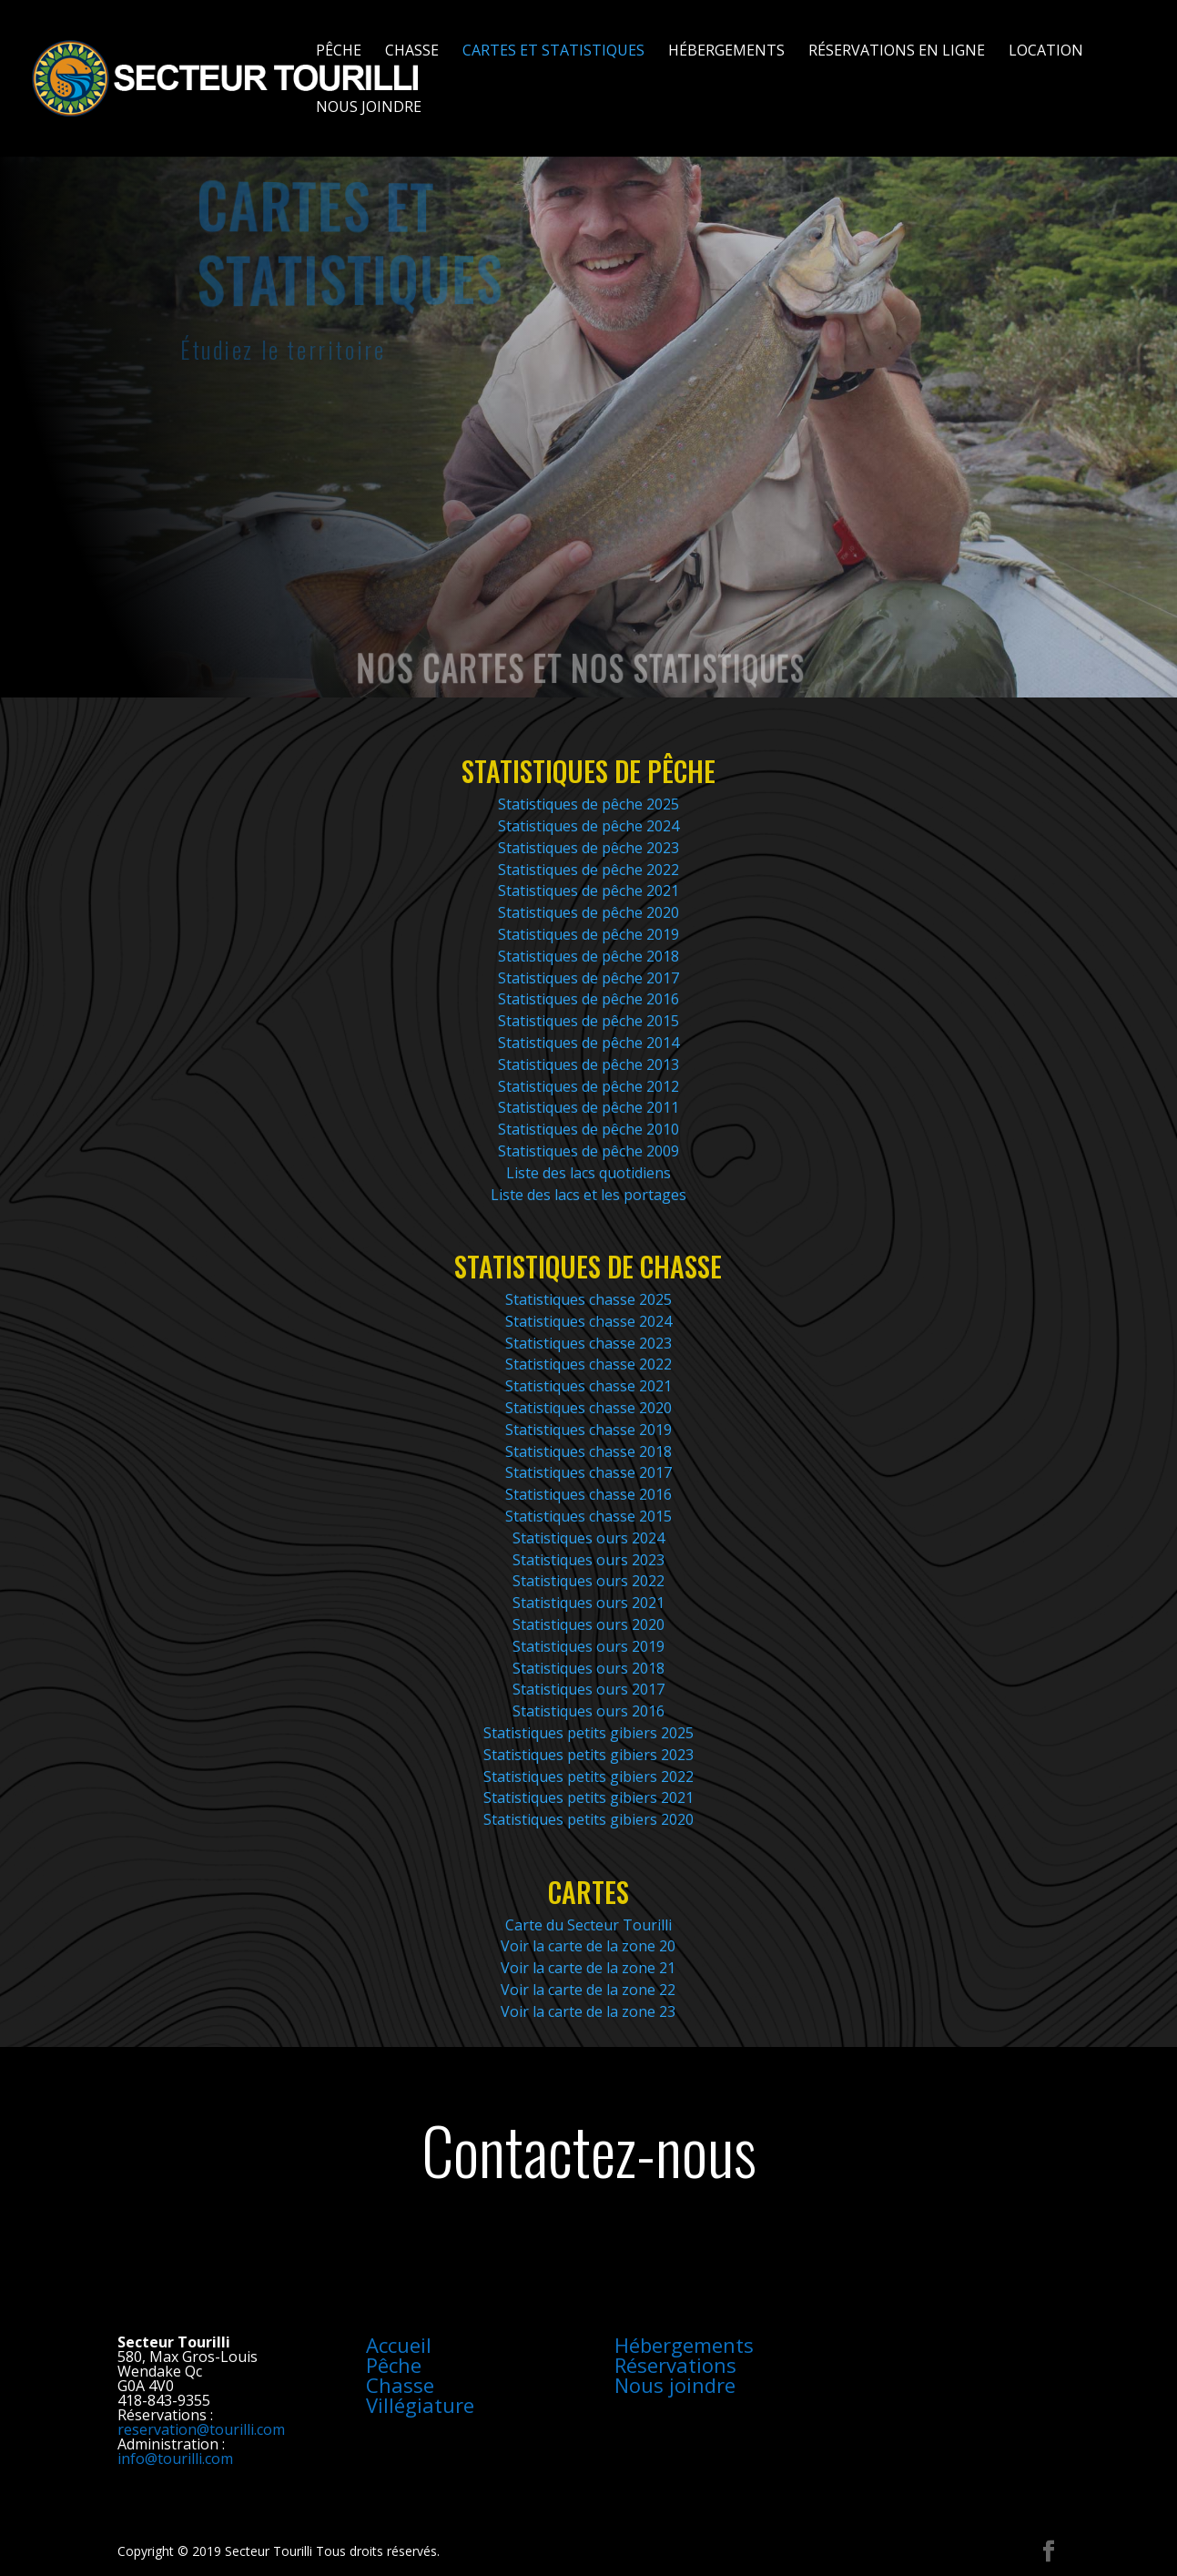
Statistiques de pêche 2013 (588, 1064)
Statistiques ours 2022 (588, 1581)
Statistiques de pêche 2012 (588, 1086)
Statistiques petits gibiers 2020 (588, 1819)
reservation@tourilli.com (201, 2429)
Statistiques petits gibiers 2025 (588, 1733)
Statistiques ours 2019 (588, 1646)
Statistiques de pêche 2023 (588, 848)
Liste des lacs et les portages (588, 1195)
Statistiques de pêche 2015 (588, 1021)
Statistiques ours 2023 (588, 1560)
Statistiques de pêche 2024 (588, 826)
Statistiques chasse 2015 (588, 1516)
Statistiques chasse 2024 (588, 1321)
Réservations (675, 2364)
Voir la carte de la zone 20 (588, 1946)
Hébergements (726, 52)
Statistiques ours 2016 (588, 1711)
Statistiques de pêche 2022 (588, 870)
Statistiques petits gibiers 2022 (588, 1777)
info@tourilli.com (175, 2459)
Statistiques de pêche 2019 (588, 934)
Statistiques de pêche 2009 (588, 1151)
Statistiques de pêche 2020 (588, 912)
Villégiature (420, 2404)
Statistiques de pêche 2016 (588, 999)
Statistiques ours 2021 (588, 1603)
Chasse (412, 52)
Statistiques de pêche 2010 (588, 1129)
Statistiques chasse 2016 (588, 1494)
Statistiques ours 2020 (588, 1624)
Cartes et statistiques (553, 52)
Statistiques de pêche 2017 (588, 978)
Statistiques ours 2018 (588, 1668)
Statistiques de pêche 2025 (588, 804)
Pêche (338, 52)
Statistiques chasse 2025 (588, 1299)
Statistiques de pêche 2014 (588, 1043)
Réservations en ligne (896, 52)
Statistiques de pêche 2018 (588, 956)
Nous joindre (368, 108)
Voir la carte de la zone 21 (588, 1968)
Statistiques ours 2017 (588, 1689)
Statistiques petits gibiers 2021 (588, 1797)
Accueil (398, 2344)
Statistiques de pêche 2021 (588, 891)
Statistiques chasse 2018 (588, 1451)
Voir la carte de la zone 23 (588, 2011)
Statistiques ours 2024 (588, 1538)
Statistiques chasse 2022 (588, 1364)
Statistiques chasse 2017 (588, 1472)
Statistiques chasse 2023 (588, 1343)
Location (1046, 52)
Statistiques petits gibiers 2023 (588, 1755)
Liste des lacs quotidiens (588, 1173)
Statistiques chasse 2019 (588, 1430)
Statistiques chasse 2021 (588, 1386)
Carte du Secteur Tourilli (588, 1925)
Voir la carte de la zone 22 (588, 1990)
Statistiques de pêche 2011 (588, 1107)
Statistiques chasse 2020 (588, 1408)
